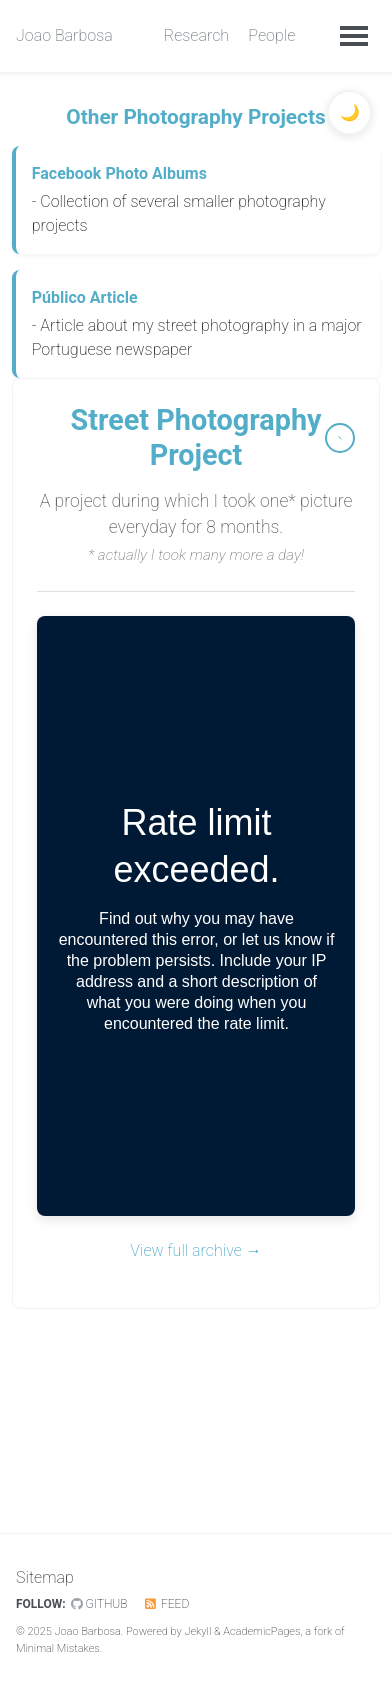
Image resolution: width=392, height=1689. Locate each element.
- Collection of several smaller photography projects (198, 198)
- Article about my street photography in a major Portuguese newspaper (198, 322)
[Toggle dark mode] (349, 112)
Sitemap (45, 1577)
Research (196, 35)
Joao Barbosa (64, 35)
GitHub (99, 1604)
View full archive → (195, 1250)
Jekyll (197, 1631)
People (271, 35)
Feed (166, 1604)
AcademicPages (261, 1631)
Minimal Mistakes (58, 1648)
